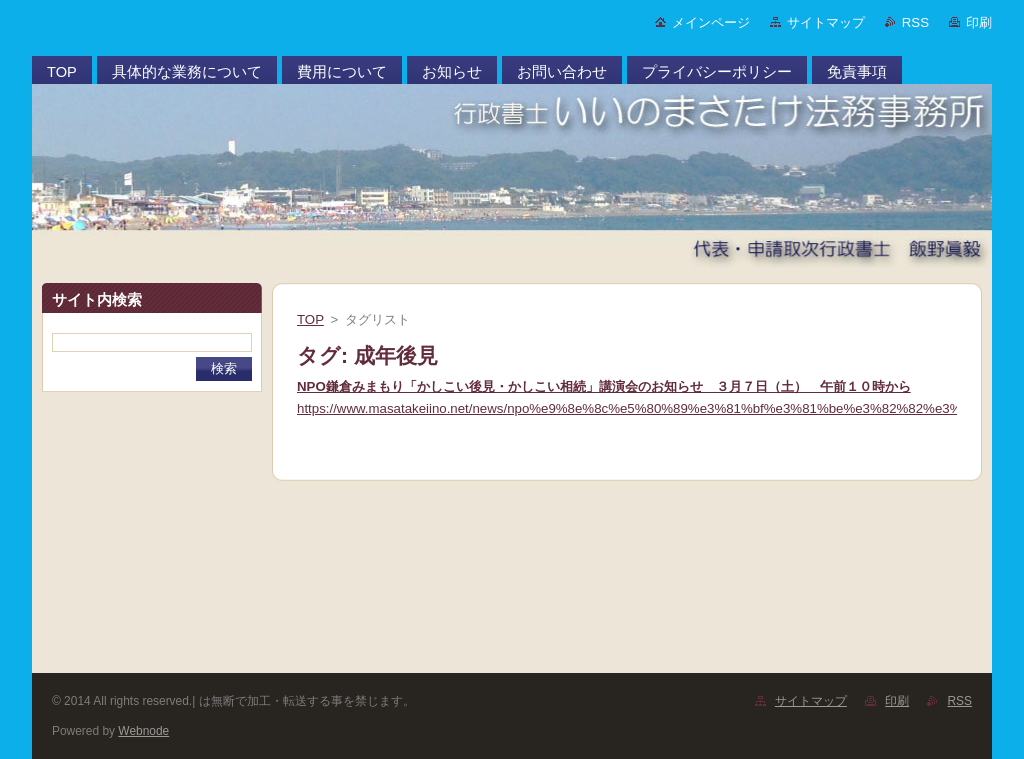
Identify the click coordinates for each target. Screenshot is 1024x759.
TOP (310, 319)
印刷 (979, 22)
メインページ (711, 22)
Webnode (143, 731)
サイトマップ (826, 22)
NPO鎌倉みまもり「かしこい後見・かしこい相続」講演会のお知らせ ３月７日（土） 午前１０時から (604, 386)
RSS (915, 22)
